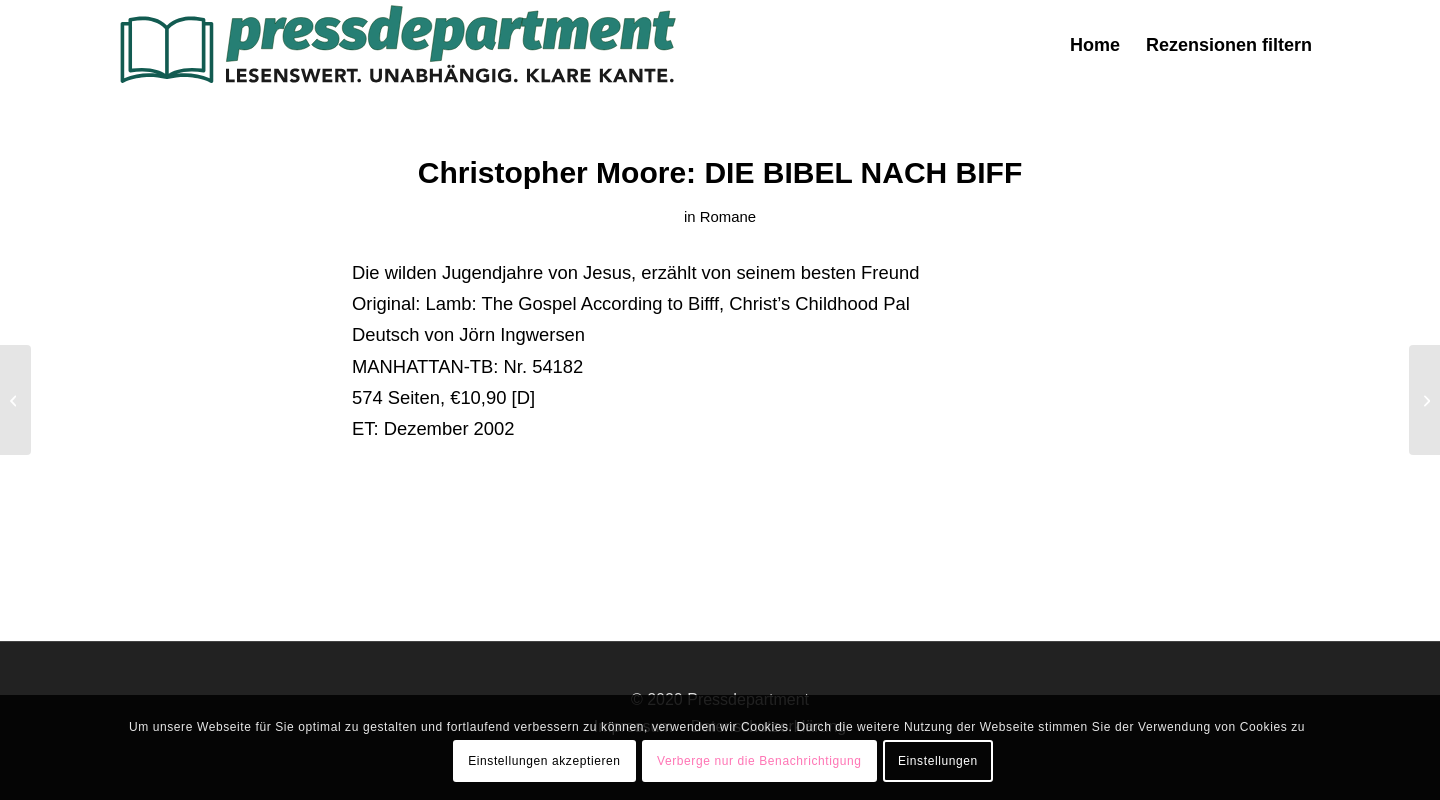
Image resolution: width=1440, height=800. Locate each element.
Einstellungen (938, 761)
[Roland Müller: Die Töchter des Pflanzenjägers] (15, 400)
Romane (728, 217)
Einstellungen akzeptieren (544, 761)
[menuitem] (1095, 45)
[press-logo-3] (396, 45)
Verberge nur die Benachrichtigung (759, 761)
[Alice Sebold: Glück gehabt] (1424, 400)
